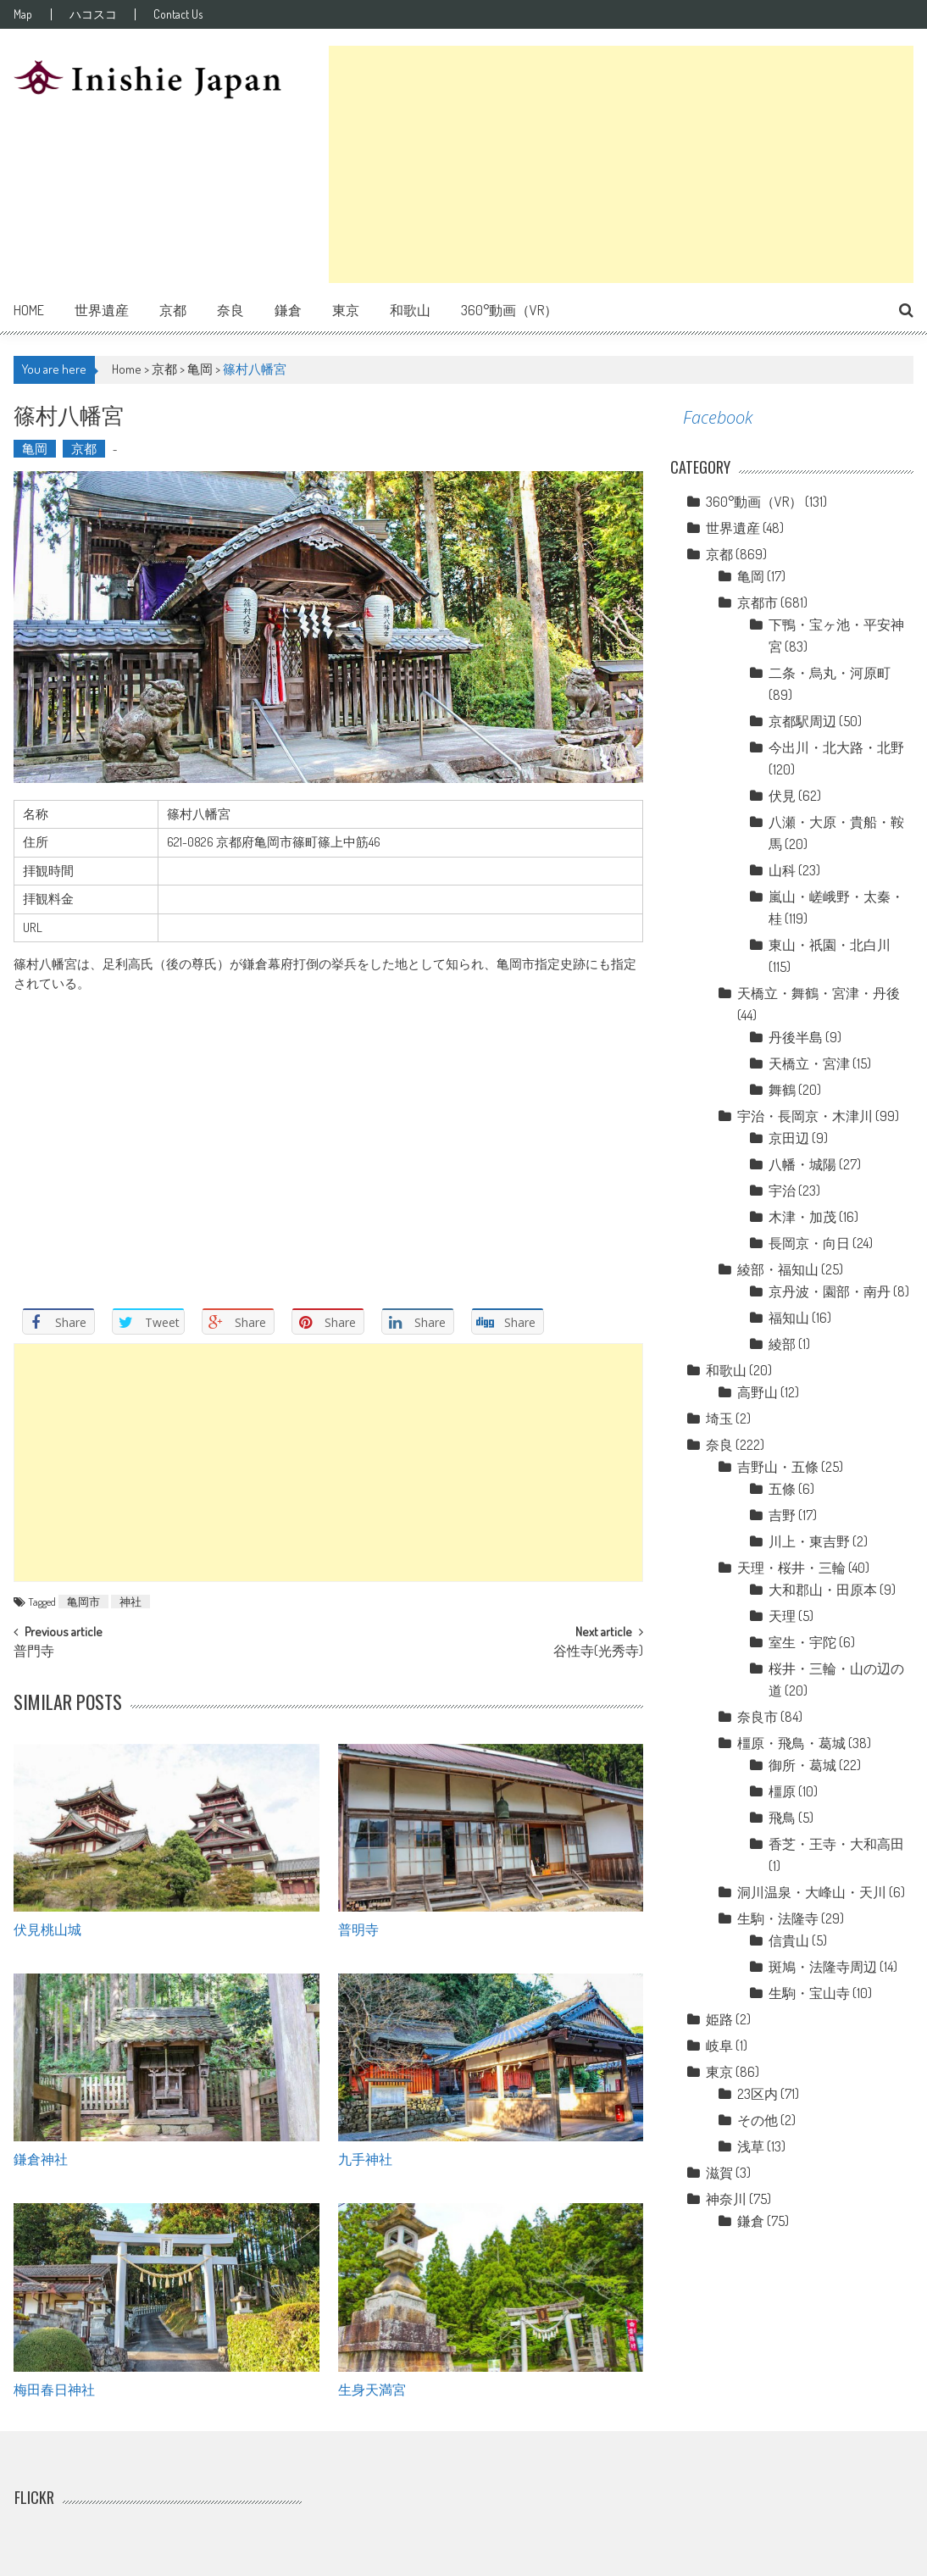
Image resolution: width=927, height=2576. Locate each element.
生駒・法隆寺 (778, 1918)
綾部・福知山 (778, 1269)
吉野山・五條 (778, 1466)
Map (23, 14)
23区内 (757, 2093)
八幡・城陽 (802, 1164)
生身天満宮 (372, 2389)
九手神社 (365, 2158)
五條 (782, 1488)
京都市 (757, 602)
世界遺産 (102, 310)
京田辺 (789, 1138)
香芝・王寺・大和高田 (836, 1843)
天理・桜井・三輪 (791, 1567)
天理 (782, 1615)
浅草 (750, 2146)
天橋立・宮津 (809, 1063)
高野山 (757, 1392)
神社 (130, 1601)
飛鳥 (782, 1817)
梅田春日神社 (54, 2389)
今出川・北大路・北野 (836, 747)
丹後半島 (796, 1037)
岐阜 (719, 2045)
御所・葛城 (802, 1765)
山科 (782, 870)
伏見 (782, 795)
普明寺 (358, 1928)
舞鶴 (782, 1089)
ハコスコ (95, 14)
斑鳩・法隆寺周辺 (823, 1966)
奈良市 (757, 1716)
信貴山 (789, 1940)
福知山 (789, 1317)
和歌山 (410, 310)
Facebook (717, 417)
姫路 (719, 2019)
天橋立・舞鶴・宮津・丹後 (818, 993)
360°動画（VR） (509, 310)
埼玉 (719, 1418)
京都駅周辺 (802, 721)
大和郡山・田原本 (823, 1589)
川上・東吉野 (809, 1541)
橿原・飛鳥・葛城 (791, 1743)
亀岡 (200, 369)
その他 (757, 2120)
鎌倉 (288, 310)
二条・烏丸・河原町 (830, 672)
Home (29, 310)
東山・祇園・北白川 (830, 944)
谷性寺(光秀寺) (598, 1652)
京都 (172, 310)
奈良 (230, 310)
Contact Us (183, 14)
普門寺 (34, 1652)
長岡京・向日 (809, 1243)
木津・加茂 (802, 1216)
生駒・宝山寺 (809, 1993)
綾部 (782, 1343)
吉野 (782, 1515)
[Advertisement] (621, 164)
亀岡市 (83, 1601)
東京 (345, 310)
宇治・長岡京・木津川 (805, 1116)
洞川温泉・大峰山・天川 (811, 1892)
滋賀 (719, 2172)
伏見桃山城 (47, 1928)
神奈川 (726, 2198)
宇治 (782, 1190)
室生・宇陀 (802, 1642)
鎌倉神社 (41, 2158)
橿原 (782, 1791)
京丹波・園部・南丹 (830, 1291)
